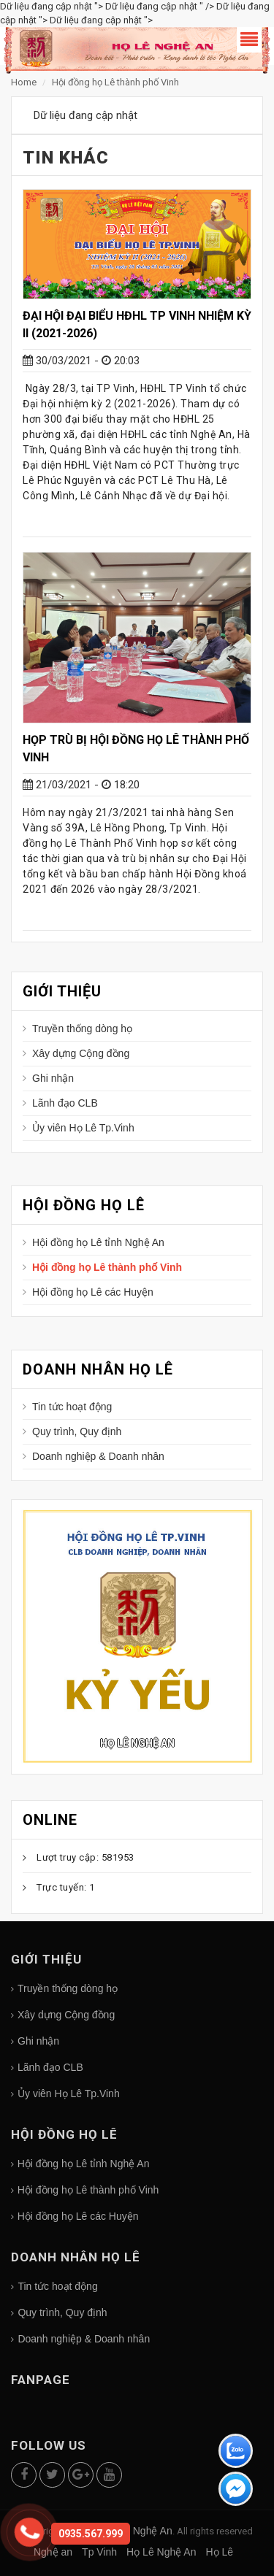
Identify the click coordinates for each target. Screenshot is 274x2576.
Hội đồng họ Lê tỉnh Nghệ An (98, 1242)
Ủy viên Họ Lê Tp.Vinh (83, 1128)
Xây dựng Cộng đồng (80, 1053)
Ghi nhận (53, 1078)
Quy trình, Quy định (76, 1431)
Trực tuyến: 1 (66, 1887)
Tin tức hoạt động (72, 1406)
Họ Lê (219, 2552)
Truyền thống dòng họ (82, 1028)
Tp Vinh (99, 2552)
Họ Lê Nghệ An (137, 1743)
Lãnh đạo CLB (65, 1103)
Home (25, 82)
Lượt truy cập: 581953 (85, 1857)
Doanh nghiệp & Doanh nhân (98, 1456)
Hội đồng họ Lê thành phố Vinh (115, 82)
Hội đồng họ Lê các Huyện (92, 1292)
